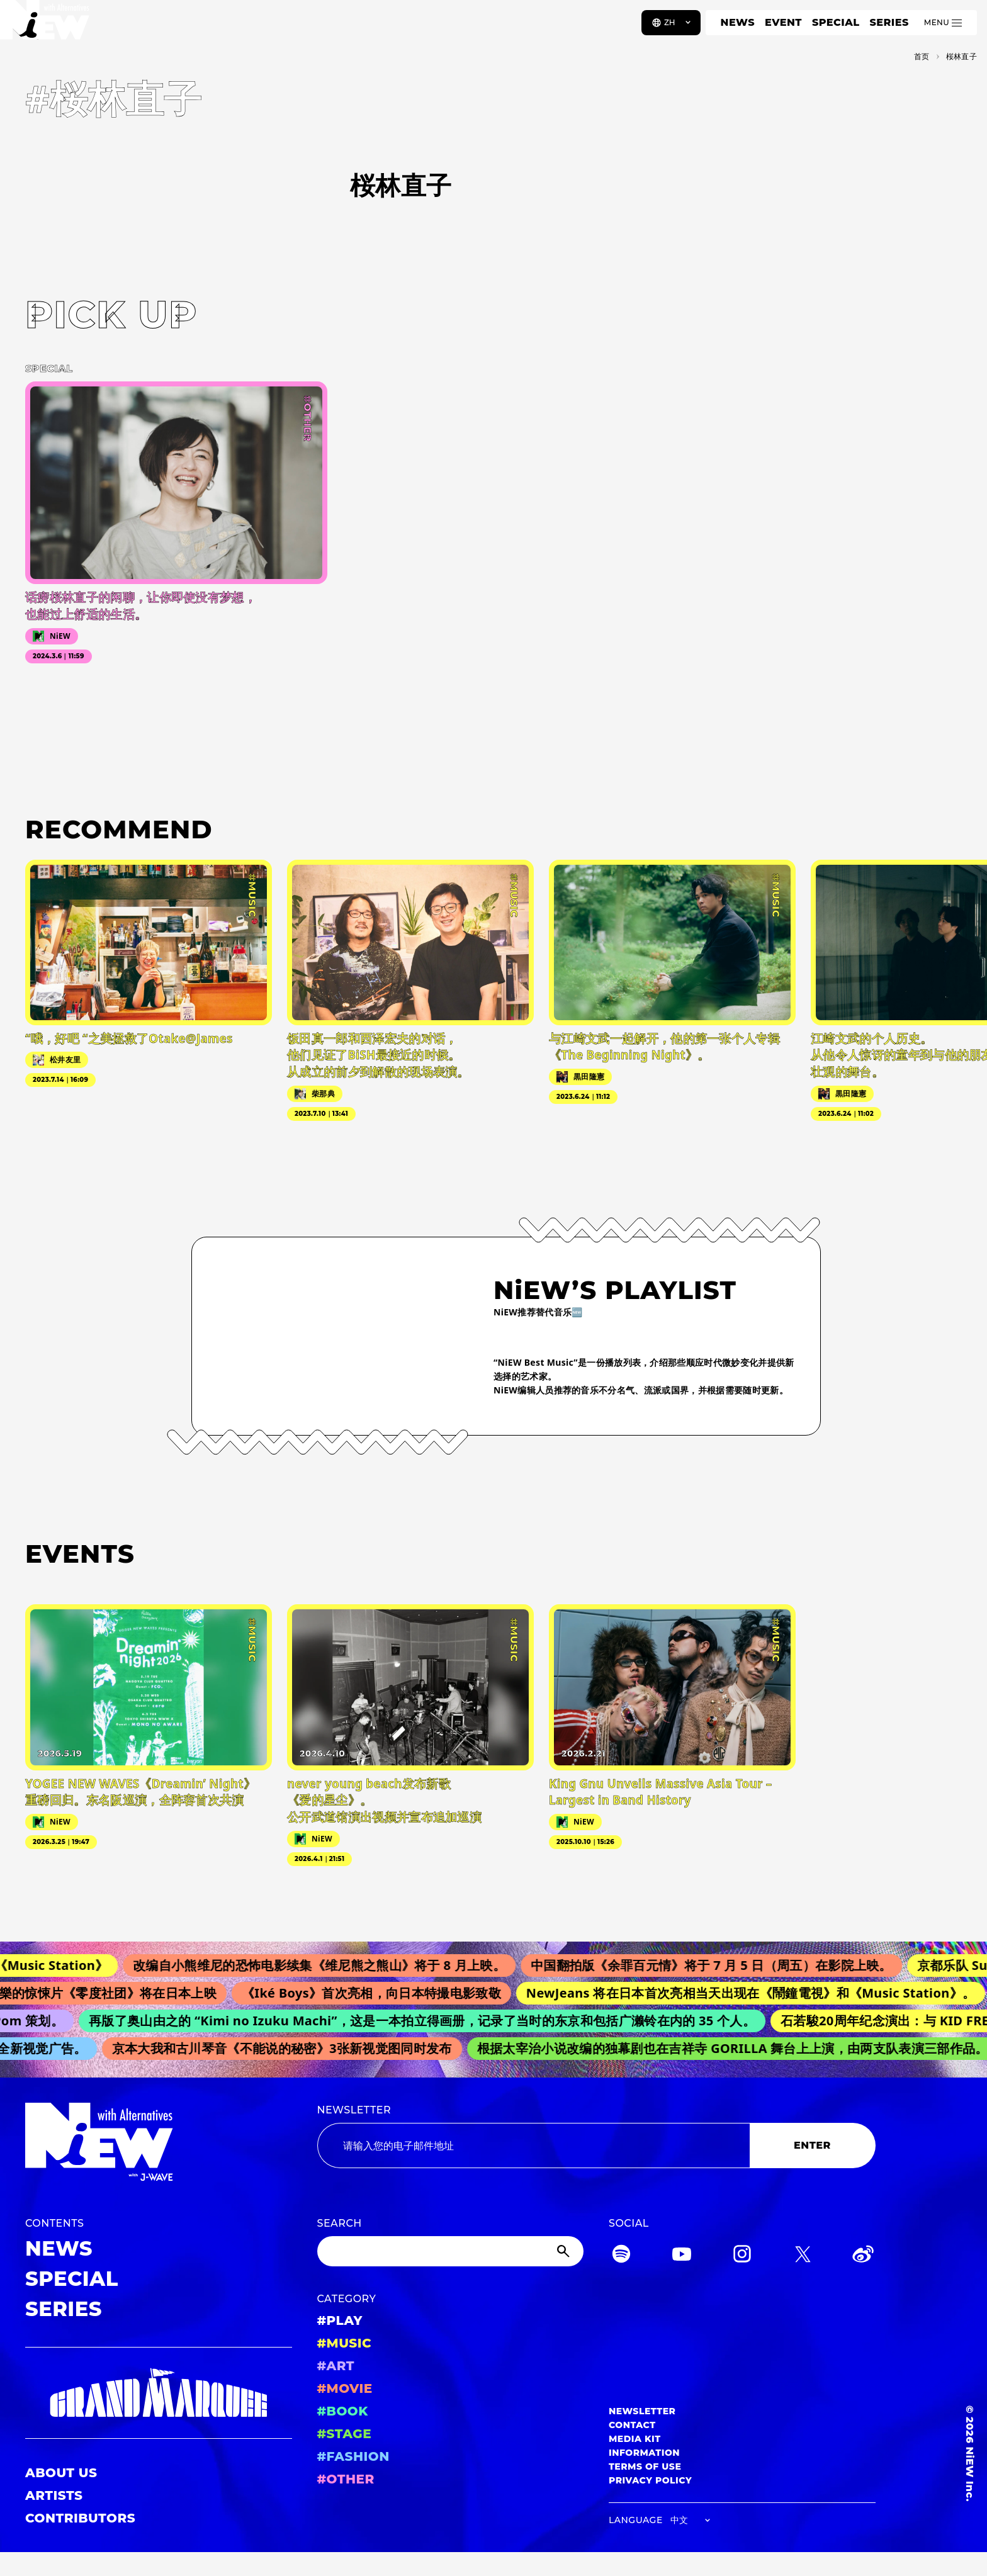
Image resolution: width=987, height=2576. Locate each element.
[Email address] (533, 2145)
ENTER (812, 2145)
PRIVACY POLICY (650, 2480)
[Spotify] (621, 2256)
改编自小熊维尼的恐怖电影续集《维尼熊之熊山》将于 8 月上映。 (330, 1965)
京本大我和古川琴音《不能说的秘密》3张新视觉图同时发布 (288, 2048)
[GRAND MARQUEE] (158, 2393)
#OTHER (346, 2479)
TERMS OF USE (645, 2466)
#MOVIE (345, 2388)
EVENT (783, 22)
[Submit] (565, 2251)
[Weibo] (863, 2256)
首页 (922, 56)
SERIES (888, 22)
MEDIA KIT (635, 2438)
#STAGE (344, 2433)
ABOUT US (61, 2472)
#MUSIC (344, 2343)
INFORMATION (644, 2452)
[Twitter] (802, 2256)
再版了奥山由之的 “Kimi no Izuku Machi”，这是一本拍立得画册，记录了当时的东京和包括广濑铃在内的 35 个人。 (429, 2020)
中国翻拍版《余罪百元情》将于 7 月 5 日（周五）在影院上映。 (722, 1965)
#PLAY (340, 2320)
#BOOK (342, 2411)
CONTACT (632, 2425)
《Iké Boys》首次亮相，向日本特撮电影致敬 (380, 1992)
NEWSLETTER (354, 2110)
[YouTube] (681, 2256)
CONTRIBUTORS (80, 2518)
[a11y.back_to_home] (51, 27)
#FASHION (353, 2456)
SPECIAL (836, 22)
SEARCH (339, 2223)
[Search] (450, 2251)
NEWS (738, 22)
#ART (336, 2365)
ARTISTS (54, 2495)
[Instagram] (742, 2256)
